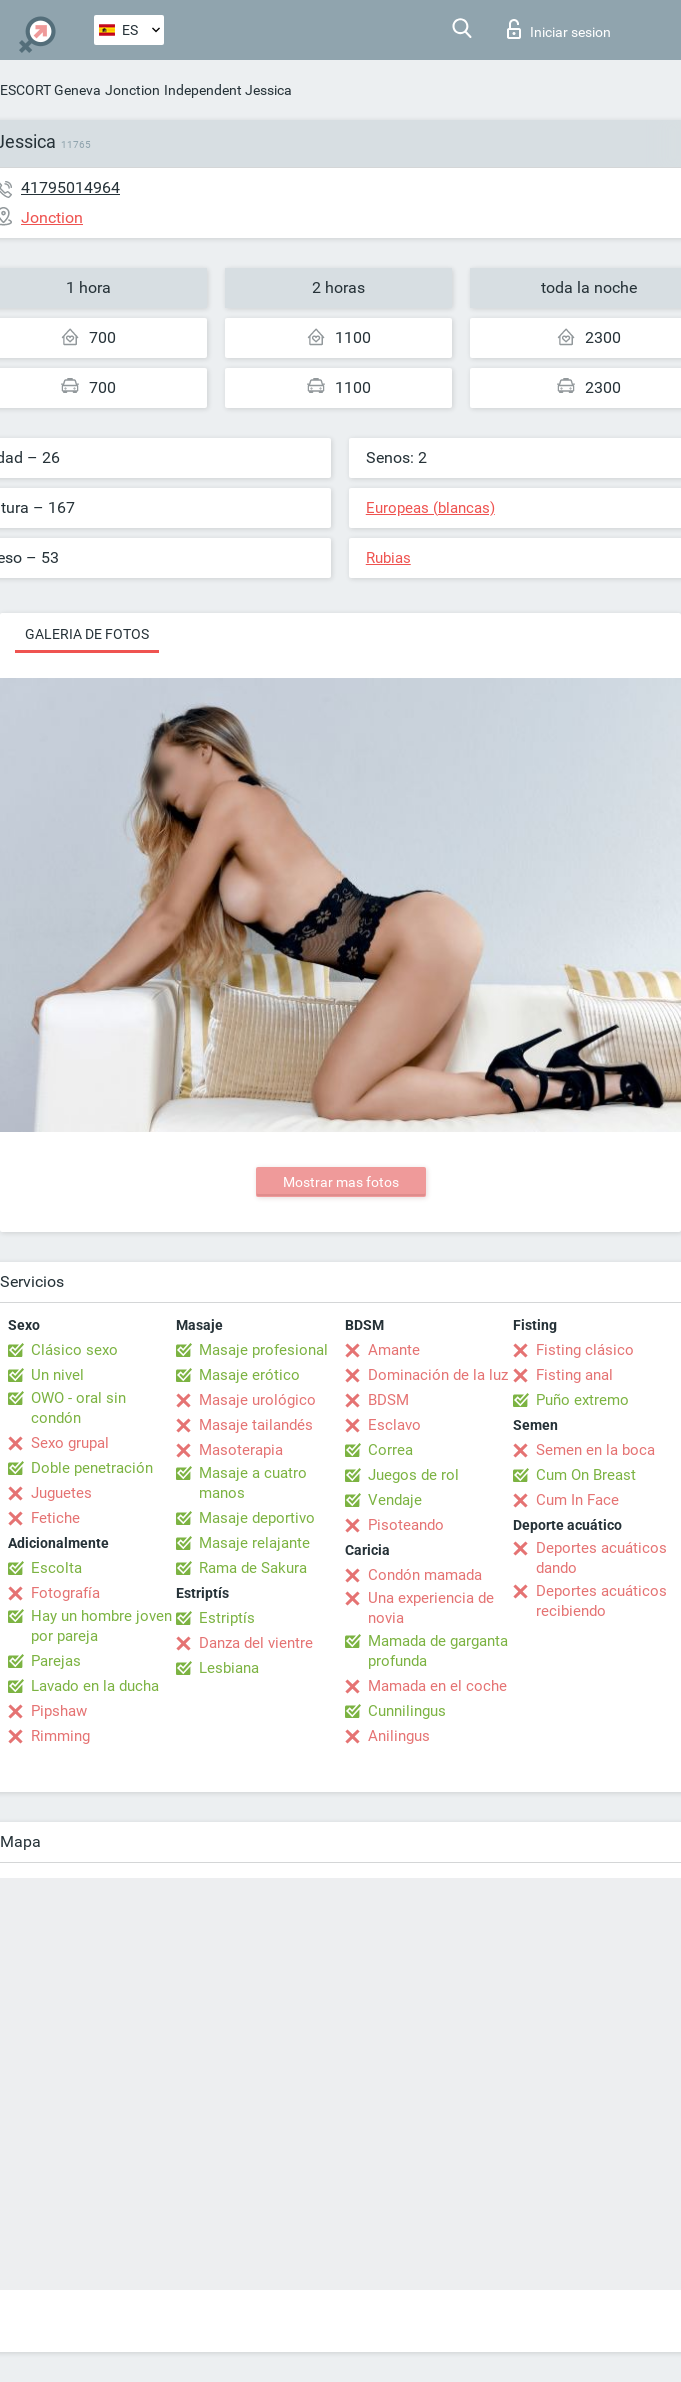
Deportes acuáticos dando (601, 1558)
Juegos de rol (413, 1475)
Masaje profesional (263, 1350)
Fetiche (55, 1518)
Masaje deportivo (257, 1518)
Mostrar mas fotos (341, 1182)
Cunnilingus (407, 1711)
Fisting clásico (585, 1350)
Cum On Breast (586, 1475)
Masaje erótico (249, 1375)
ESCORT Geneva (50, 90)
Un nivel (57, 1375)
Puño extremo (582, 1400)
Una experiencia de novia (431, 1608)
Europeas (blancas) (430, 508)
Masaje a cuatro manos (253, 1483)
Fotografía (65, 1593)
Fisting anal (574, 1375)
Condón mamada (425, 1575)
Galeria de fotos (87, 634)
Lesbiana (229, 1668)
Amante (394, 1350)
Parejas (56, 1661)
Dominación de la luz (438, 1375)
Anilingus (399, 1736)
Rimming (60, 1736)
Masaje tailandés (256, 1425)
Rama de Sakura (253, 1568)
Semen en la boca (595, 1450)
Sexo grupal (70, 1443)
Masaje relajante (254, 1543)
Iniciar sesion (559, 29)
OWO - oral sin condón (78, 1408)
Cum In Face (577, 1500)
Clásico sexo (74, 1350)
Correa (390, 1450)
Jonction (132, 90)
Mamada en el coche (437, 1686)
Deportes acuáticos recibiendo (601, 1601)
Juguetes (61, 1493)
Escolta (56, 1568)
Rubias (388, 558)
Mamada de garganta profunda (438, 1651)
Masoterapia (241, 1450)
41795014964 (70, 187)
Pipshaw (59, 1711)
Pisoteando (406, 1525)
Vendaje (395, 1500)
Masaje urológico (257, 1400)
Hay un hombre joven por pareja (101, 1626)
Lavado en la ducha (95, 1686)
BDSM (388, 1400)
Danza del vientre (256, 1643)
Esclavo (394, 1425)
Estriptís (227, 1618)
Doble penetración (92, 1468)
